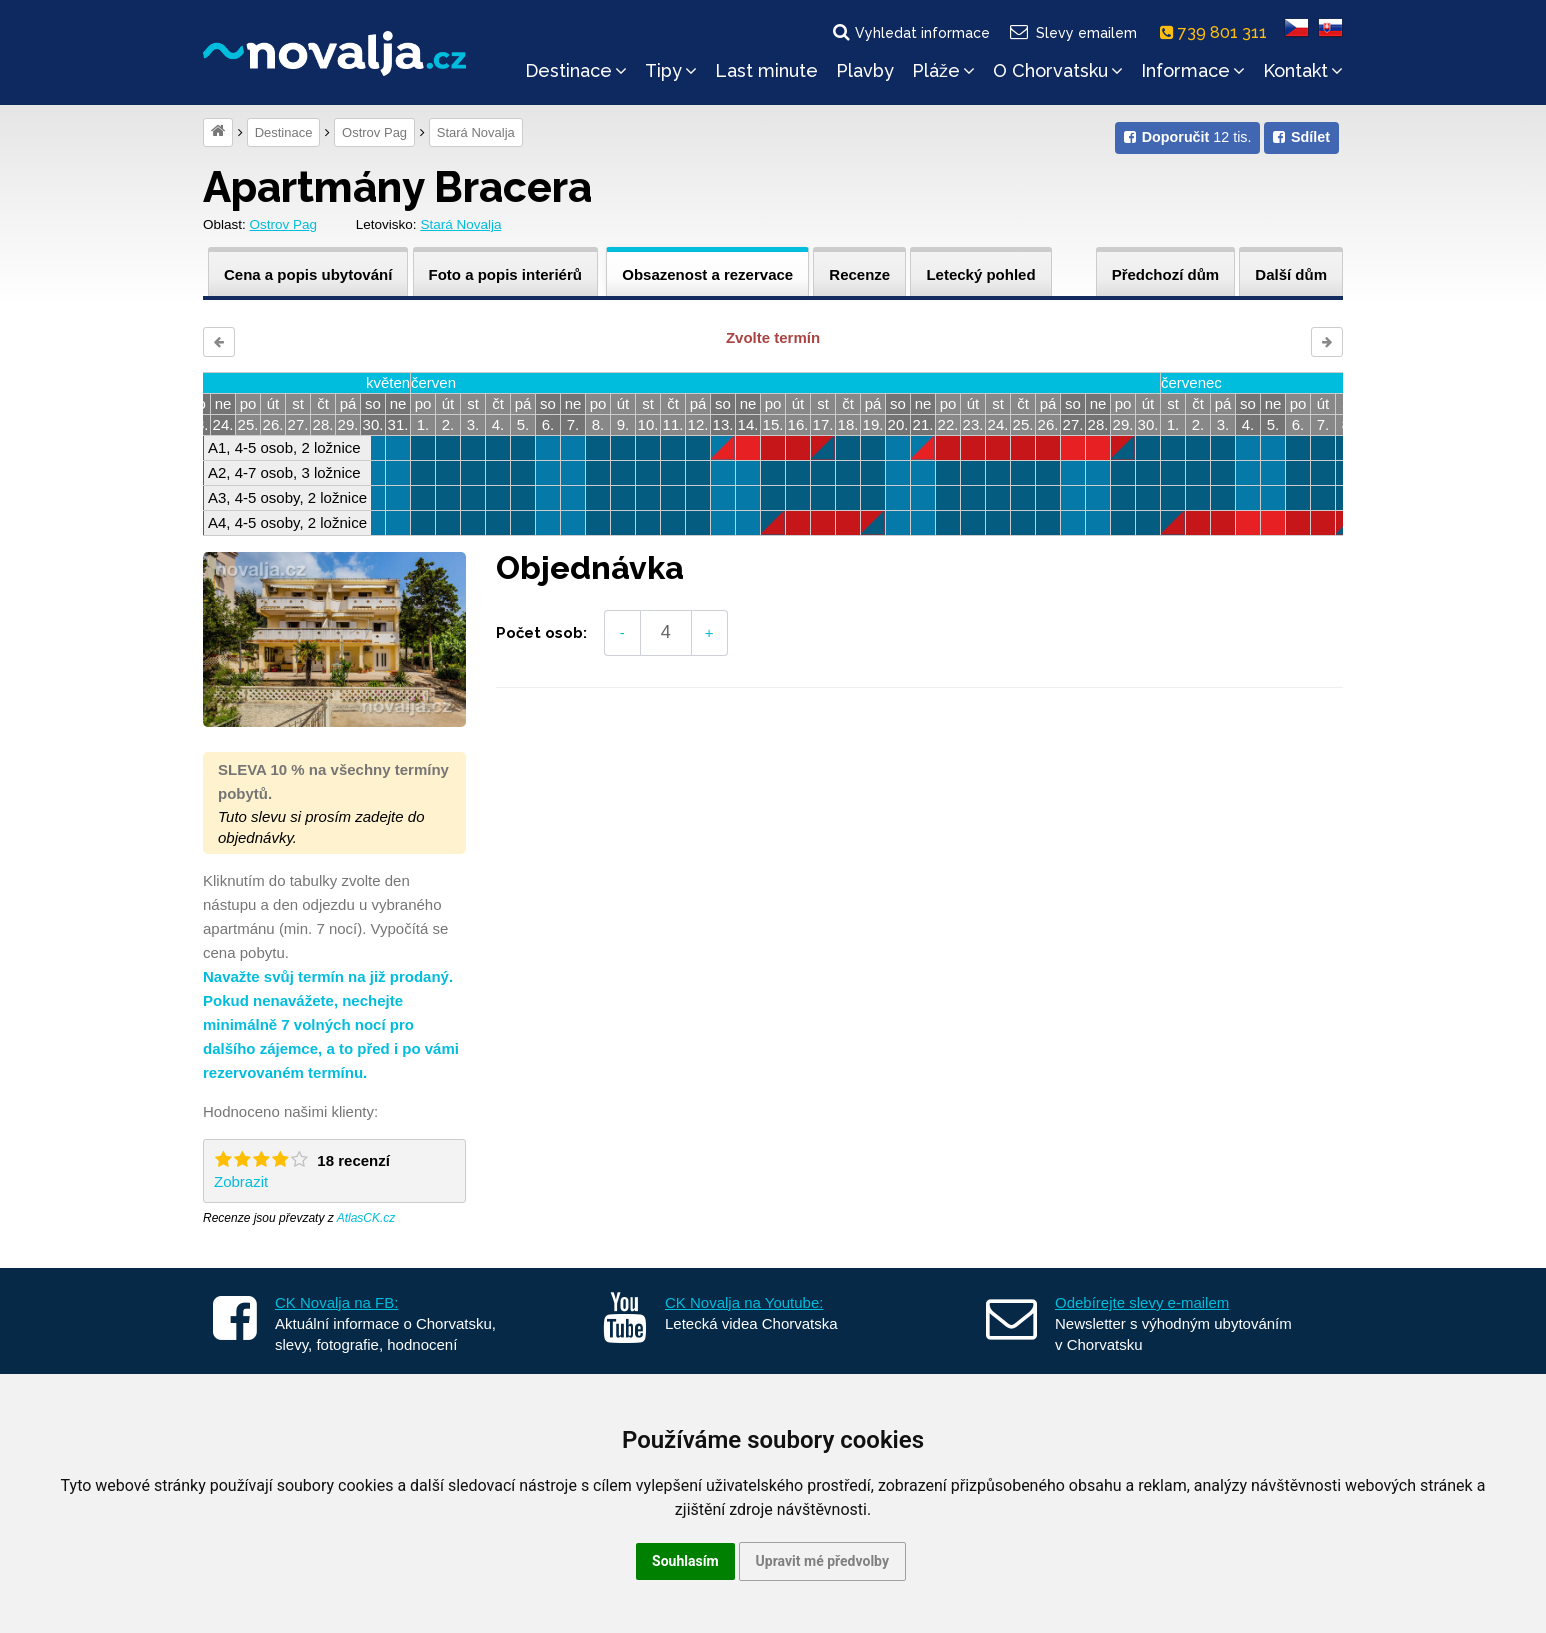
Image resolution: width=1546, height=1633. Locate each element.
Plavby (865, 70)
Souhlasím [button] (685, 1561)
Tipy (671, 70)
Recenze (859, 274)
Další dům (1291, 274)
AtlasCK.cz (366, 1218)
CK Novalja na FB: (336, 1302)
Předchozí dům (1166, 274)
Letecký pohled (980, 274)
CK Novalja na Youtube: (744, 1302)
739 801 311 (1217, 32)
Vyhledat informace (910, 32)
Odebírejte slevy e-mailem (1142, 1302)
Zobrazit (241, 1181)
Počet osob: (541, 633)
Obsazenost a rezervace (707, 274)
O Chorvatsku (1058, 70)
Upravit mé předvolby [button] (822, 1561)
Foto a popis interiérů (505, 274)
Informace (1193, 70)
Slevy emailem (1072, 32)
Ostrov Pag (374, 132)
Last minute (766, 70)
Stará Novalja (476, 132)
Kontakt (1303, 70)
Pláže (943, 70)
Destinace (576, 70)
